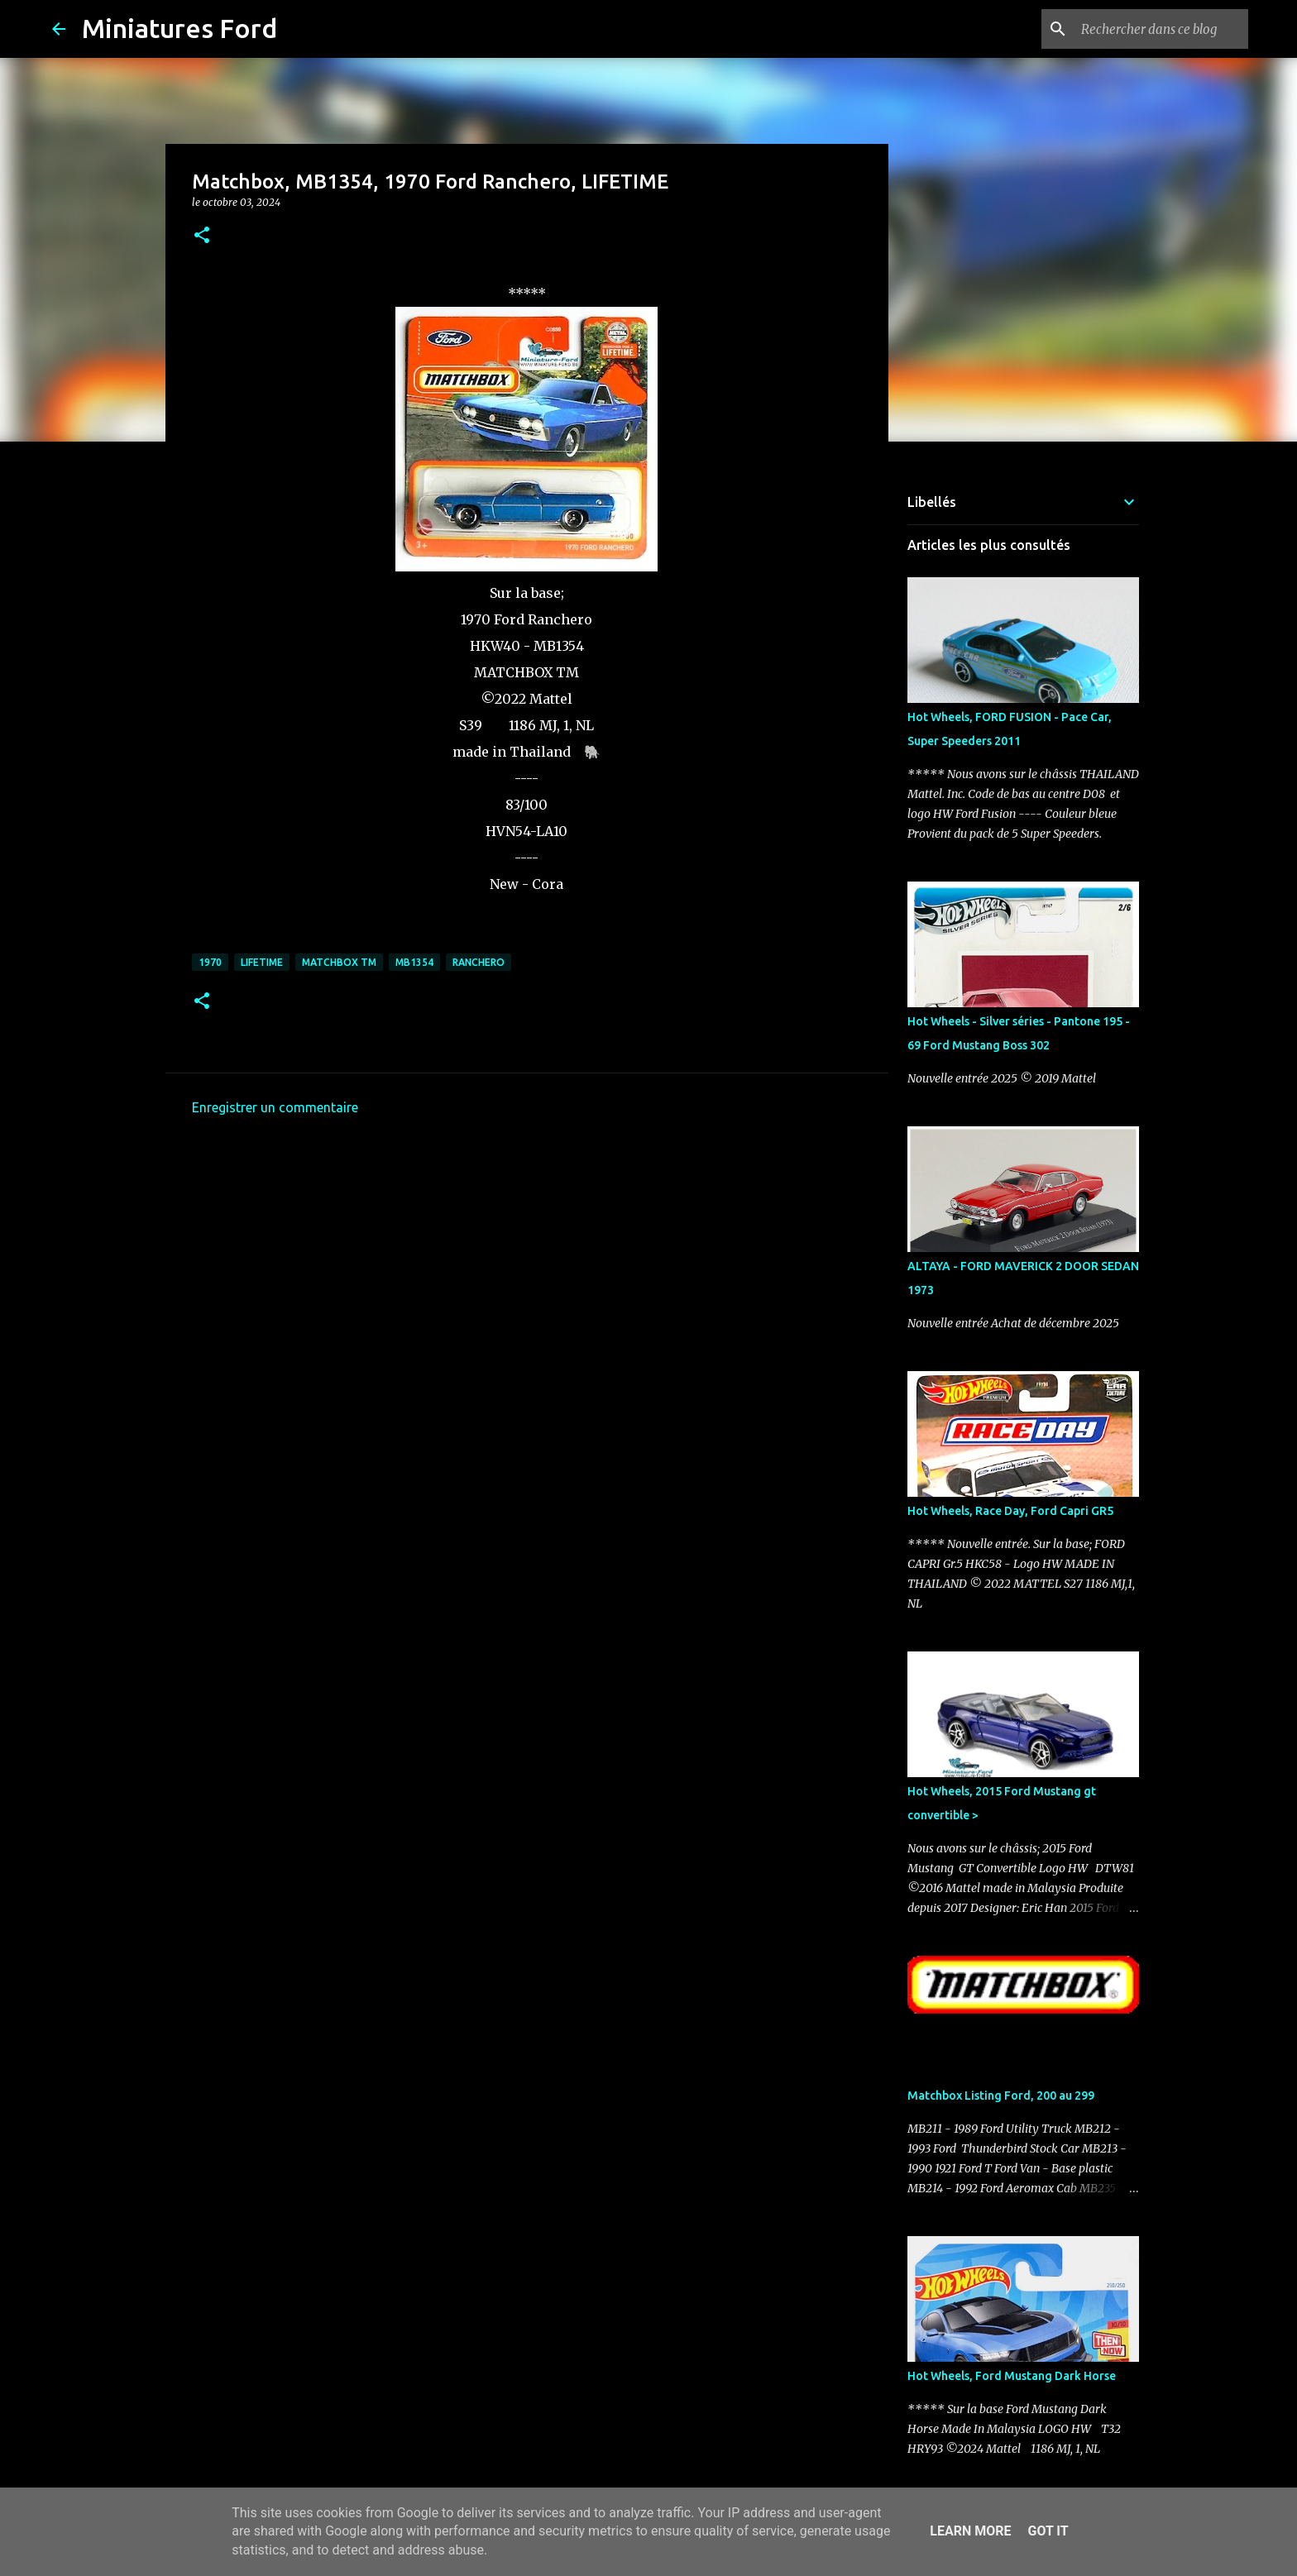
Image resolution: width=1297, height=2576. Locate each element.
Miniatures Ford (179, 28)
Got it (1047, 2531)
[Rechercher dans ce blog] (1161, 29)
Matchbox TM (339, 962)
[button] (202, 236)
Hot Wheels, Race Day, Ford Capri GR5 (1010, 1510)
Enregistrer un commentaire (275, 1107)
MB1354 (414, 962)
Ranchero (478, 962)
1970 (210, 962)
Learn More (970, 2531)
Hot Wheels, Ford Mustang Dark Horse (1011, 2375)
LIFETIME (262, 962)
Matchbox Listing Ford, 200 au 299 (1000, 2095)
